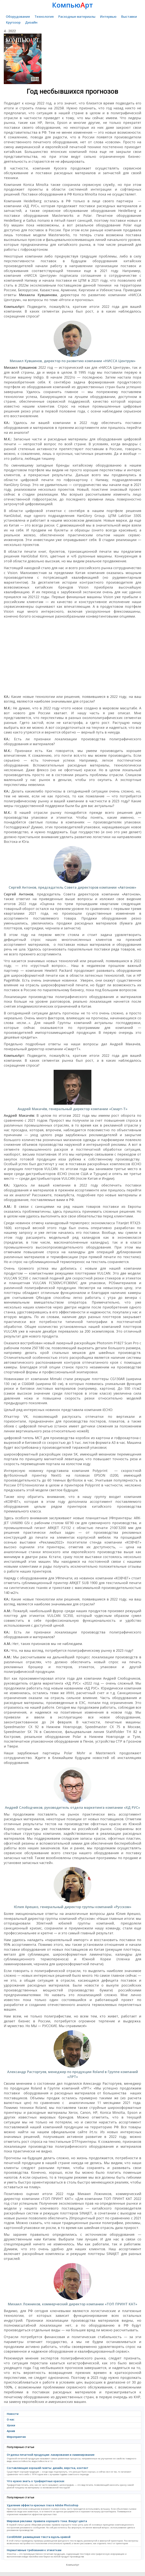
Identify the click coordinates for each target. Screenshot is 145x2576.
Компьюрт (72, 5)
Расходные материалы (76, 16)
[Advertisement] (72, 656)
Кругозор (13, 22)
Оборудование (18, 16)
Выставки (129, 16)
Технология (44, 16)
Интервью (108, 16)
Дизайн (31, 22)
